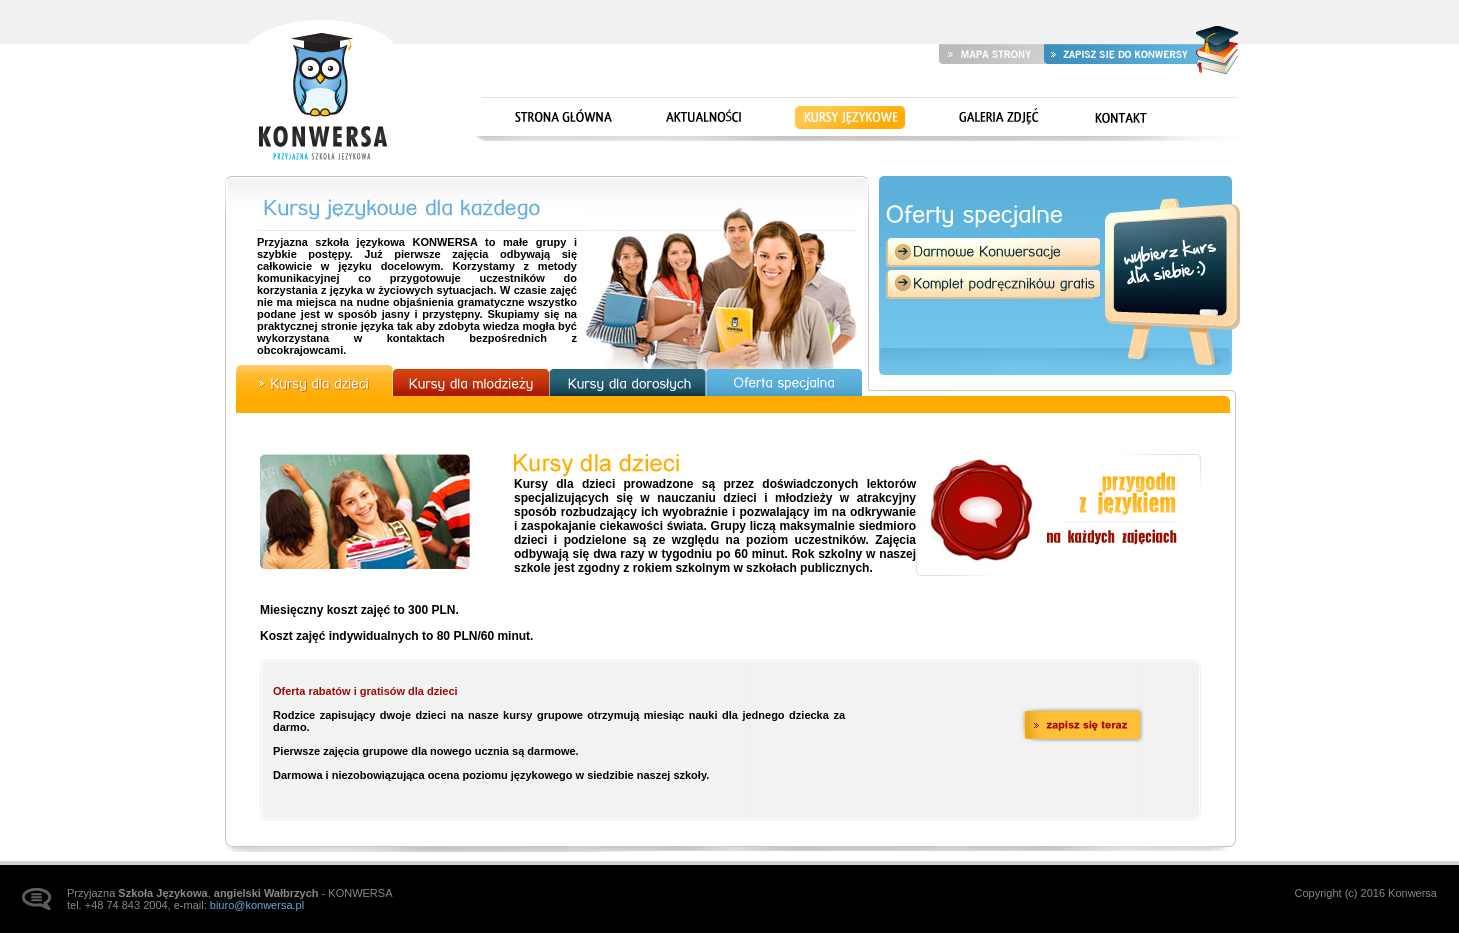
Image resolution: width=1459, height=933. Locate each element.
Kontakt (1120, 119)
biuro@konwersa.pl (257, 905)
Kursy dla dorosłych (627, 382)
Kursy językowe (850, 119)
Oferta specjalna (784, 382)
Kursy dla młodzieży (471, 382)
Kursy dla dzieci (314, 380)
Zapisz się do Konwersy (1120, 53)
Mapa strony (991, 53)
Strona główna (321, 92)
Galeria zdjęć (995, 119)
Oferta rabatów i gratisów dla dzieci (365, 691)
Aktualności (700, 119)
